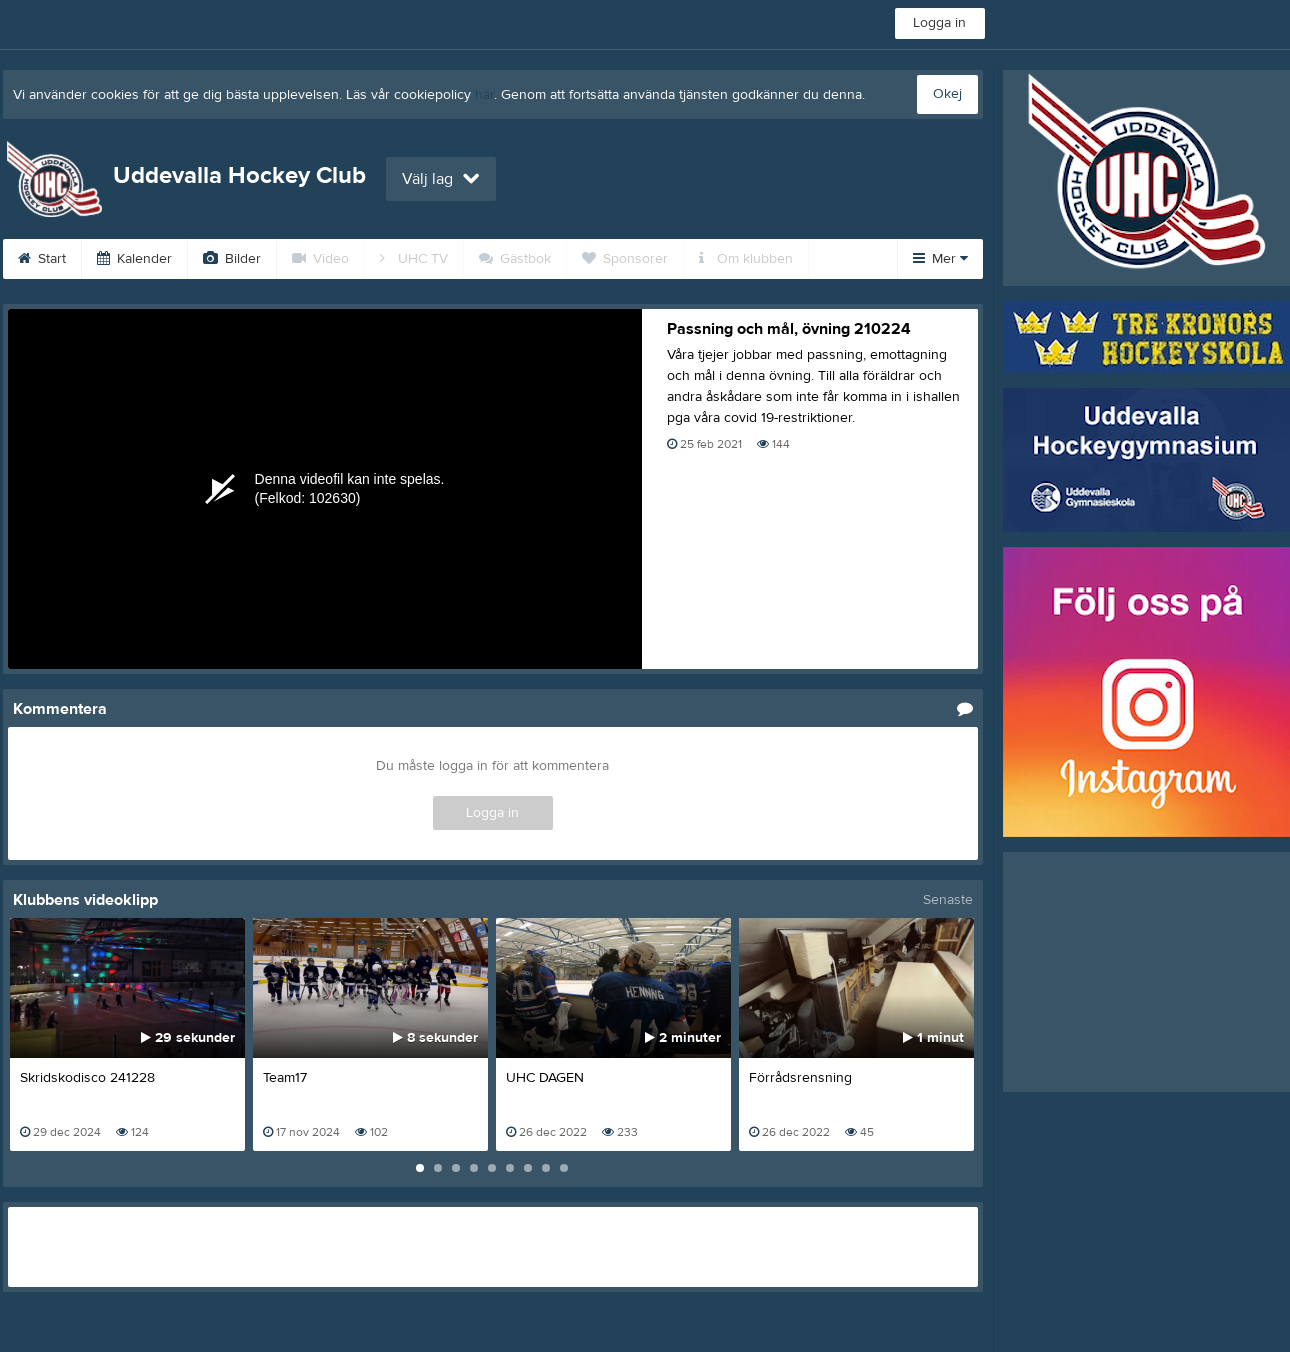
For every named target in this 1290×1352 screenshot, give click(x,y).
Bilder (232, 259)
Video (320, 259)
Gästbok (515, 259)
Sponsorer (625, 259)
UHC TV (414, 259)
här (484, 95)
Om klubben (746, 259)
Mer (940, 259)
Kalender (134, 259)
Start (42, 259)
